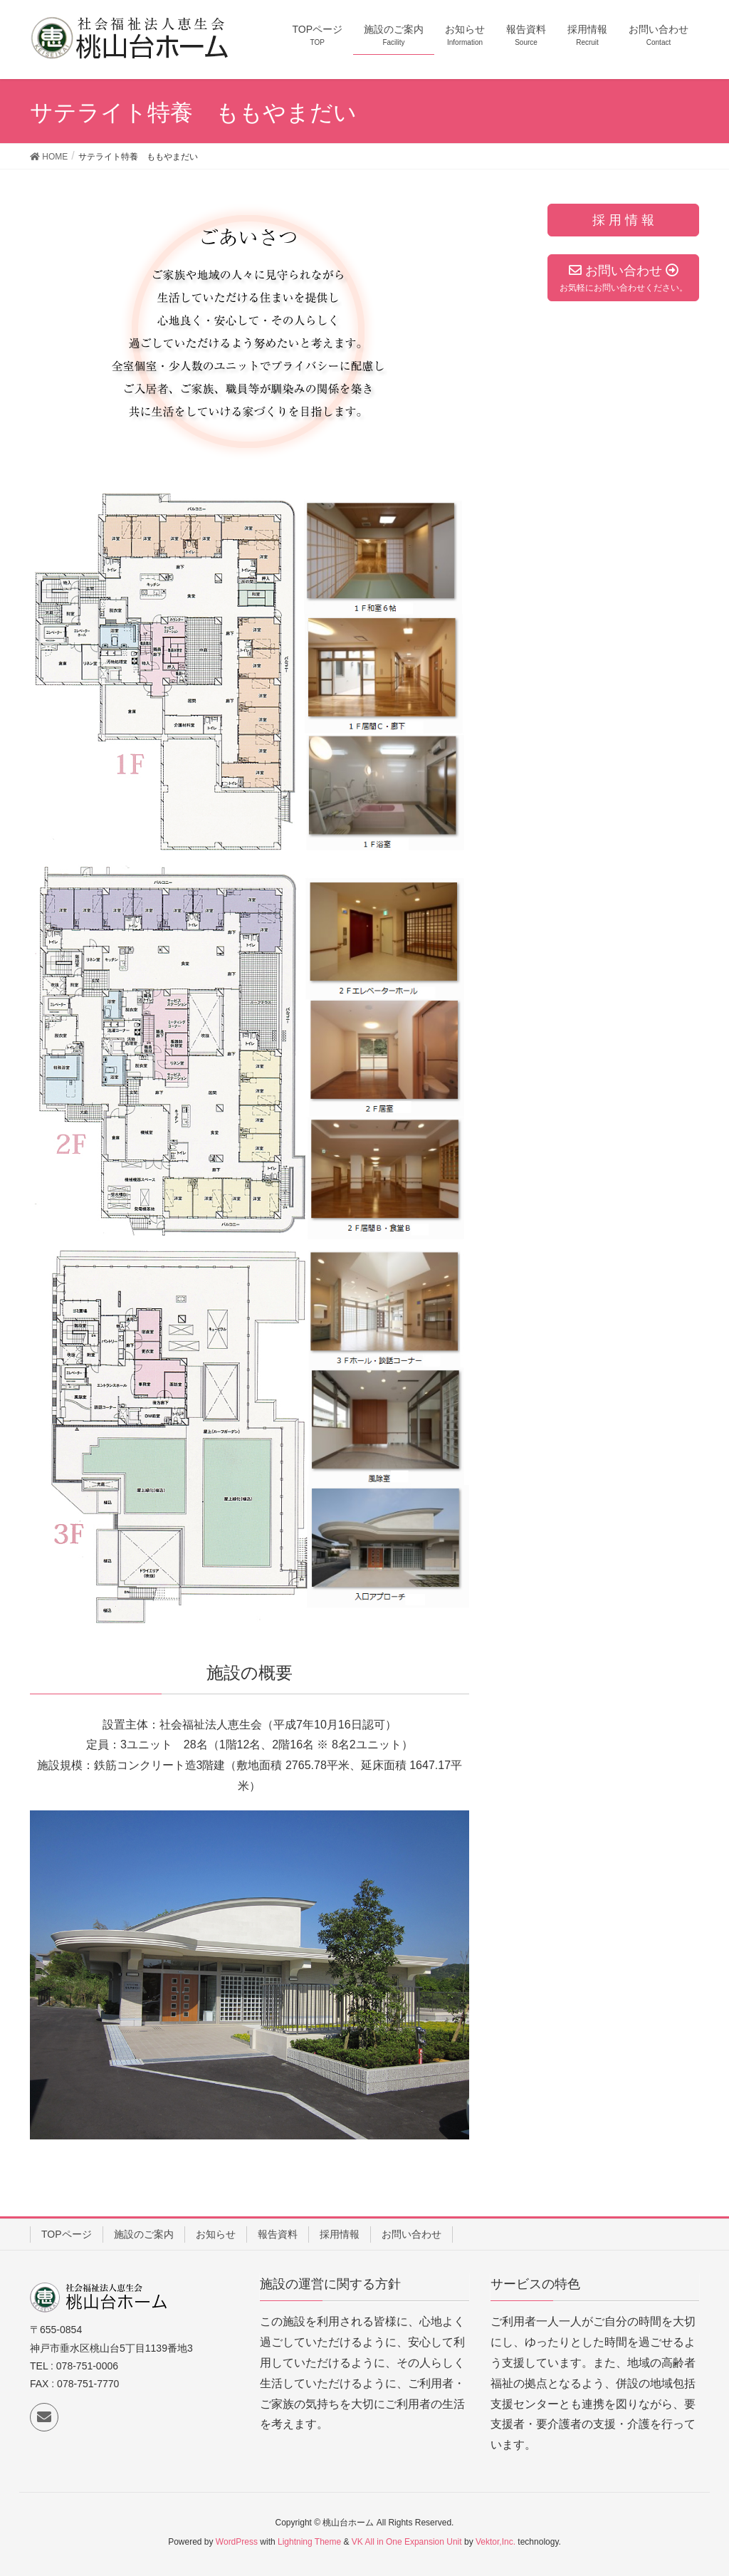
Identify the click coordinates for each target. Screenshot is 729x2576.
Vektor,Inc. (495, 2542)
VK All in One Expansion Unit (407, 2542)
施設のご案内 (144, 2234)
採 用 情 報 (623, 220)
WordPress (237, 2542)
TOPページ (66, 2234)
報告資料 (278, 2234)
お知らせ (216, 2234)
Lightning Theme (309, 2542)
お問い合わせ (411, 2234)
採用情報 (340, 2234)
